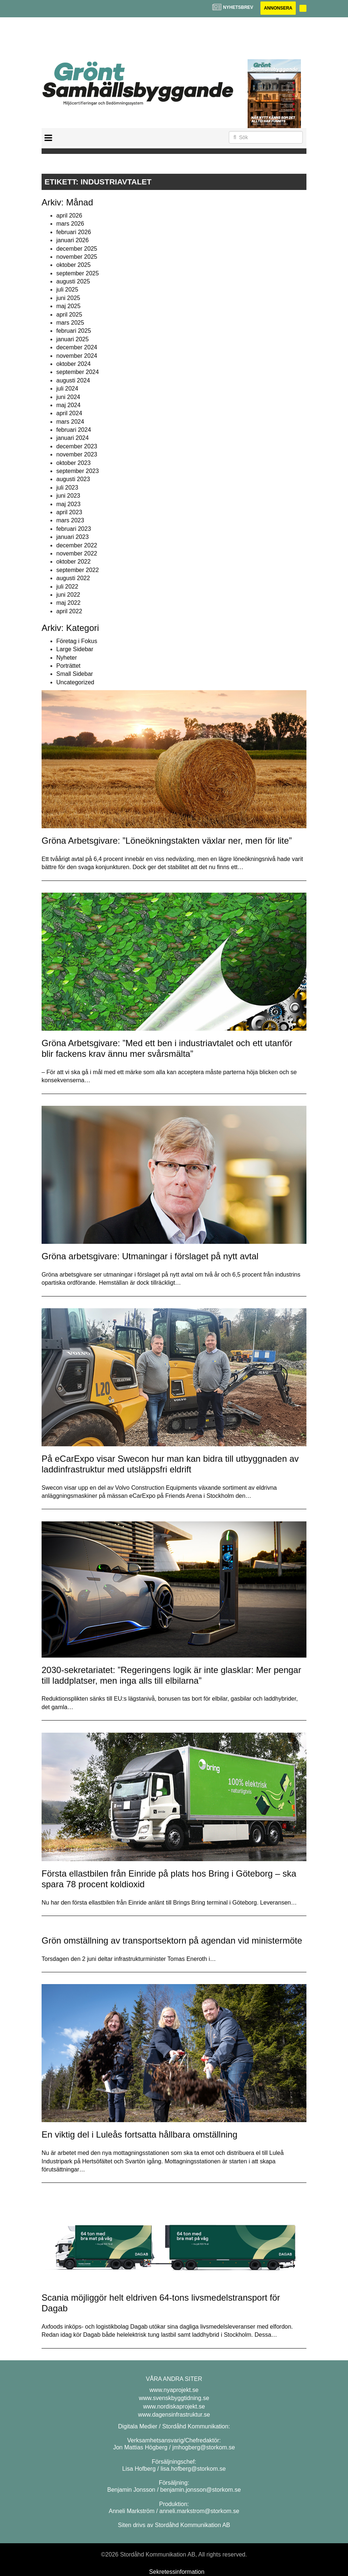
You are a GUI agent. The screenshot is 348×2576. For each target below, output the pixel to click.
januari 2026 (72, 240)
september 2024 (77, 372)
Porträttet (68, 666)
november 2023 (76, 454)
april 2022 (69, 611)
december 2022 (76, 545)
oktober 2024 (73, 364)
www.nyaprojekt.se (173, 2390)
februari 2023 (73, 529)
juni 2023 (68, 496)
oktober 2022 (73, 561)
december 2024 (76, 347)
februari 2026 (73, 232)
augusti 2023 (73, 479)
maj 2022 (68, 603)
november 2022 (76, 553)
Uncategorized (75, 682)
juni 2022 (68, 595)
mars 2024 (70, 422)
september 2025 (77, 273)
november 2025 (76, 257)
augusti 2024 (73, 380)
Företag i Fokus (76, 641)
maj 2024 (68, 405)
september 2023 (77, 471)
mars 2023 (70, 520)
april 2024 (69, 413)
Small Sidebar (74, 674)
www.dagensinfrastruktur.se (174, 2414)
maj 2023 (68, 504)
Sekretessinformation (176, 2572)
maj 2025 (68, 306)
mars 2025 (70, 323)
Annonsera (278, 8)
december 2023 (76, 446)
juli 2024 (67, 388)
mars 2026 (70, 223)
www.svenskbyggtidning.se (174, 2398)
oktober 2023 (73, 463)
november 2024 (76, 356)
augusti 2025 (73, 281)
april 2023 (69, 512)
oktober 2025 (73, 265)
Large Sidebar (74, 649)
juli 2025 (67, 289)
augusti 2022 (73, 578)
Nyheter (66, 657)
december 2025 (76, 249)
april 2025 (69, 314)
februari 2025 (73, 331)
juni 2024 (68, 397)
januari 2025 (72, 339)
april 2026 (69, 215)
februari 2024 (73, 430)
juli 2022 (67, 586)
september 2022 (77, 570)
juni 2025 (68, 298)
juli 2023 (67, 487)
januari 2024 (72, 438)
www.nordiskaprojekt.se (174, 2406)
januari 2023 (72, 537)
